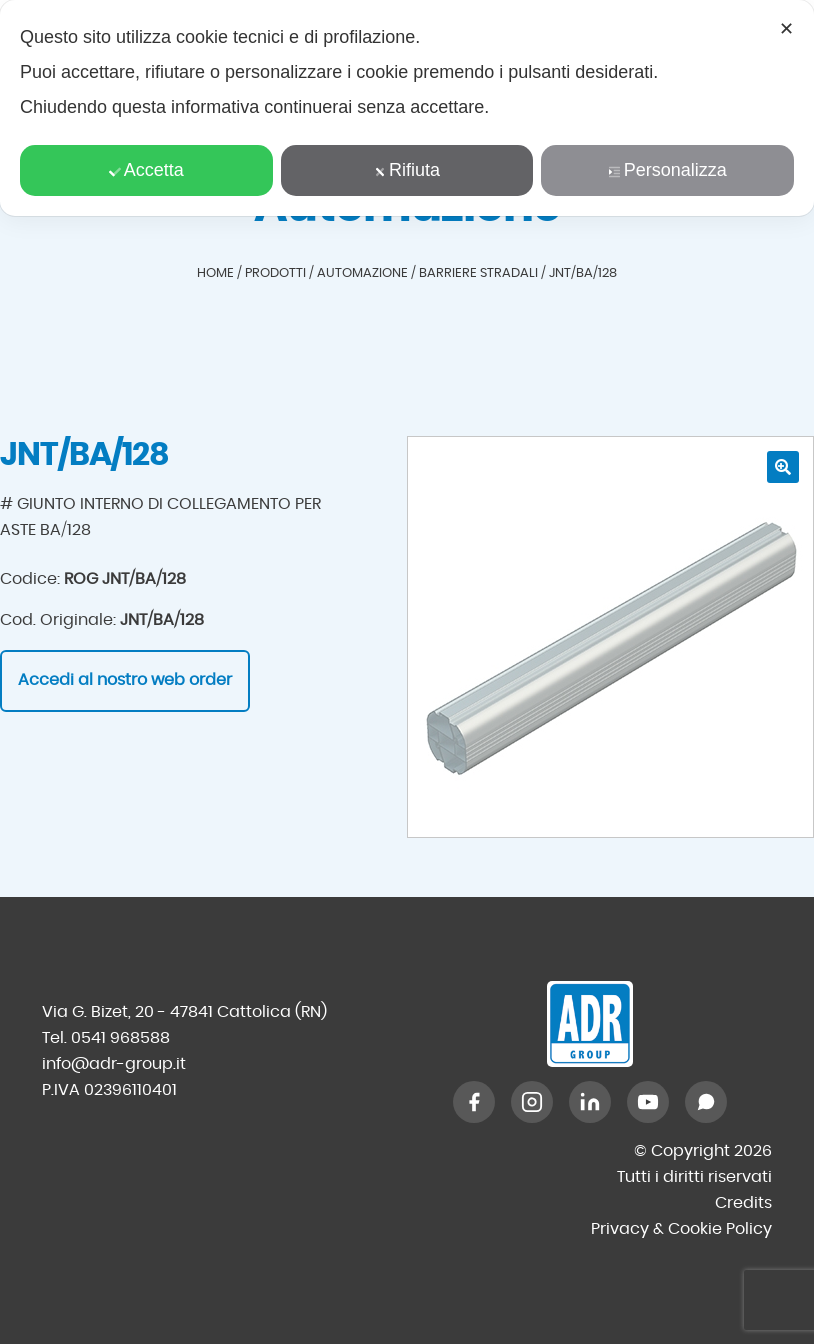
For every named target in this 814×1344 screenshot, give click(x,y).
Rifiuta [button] (407, 170)
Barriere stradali (478, 273)
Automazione (362, 273)
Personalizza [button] (668, 170)
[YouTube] (648, 1102)
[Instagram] (532, 1102)
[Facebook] (474, 1102)
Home (215, 273)
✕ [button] (786, 29)
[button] (783, 467)
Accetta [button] (146, 170)
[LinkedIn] (590, 1102)
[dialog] (407, 108)
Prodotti (275, 273)
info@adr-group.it (114, 1064)
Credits (743, 1203)
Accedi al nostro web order (125, 680)
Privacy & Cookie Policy (681, 1229)
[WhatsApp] (706, 1102)
